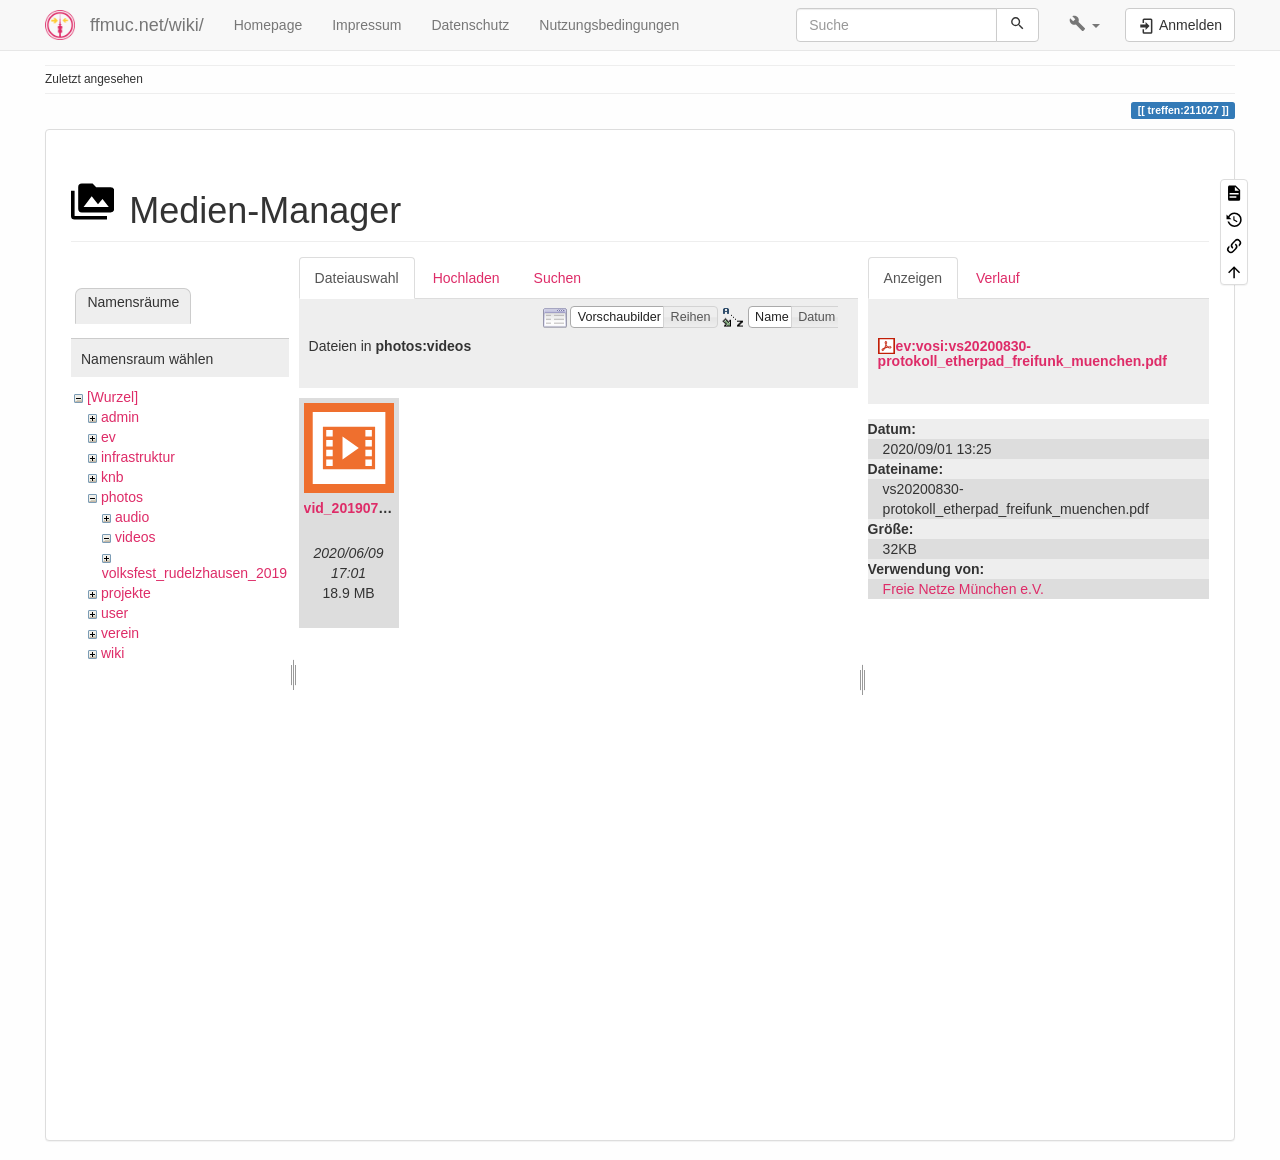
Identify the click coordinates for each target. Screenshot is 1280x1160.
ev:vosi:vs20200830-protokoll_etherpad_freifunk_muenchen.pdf (1022, 353)
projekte (126, 593)
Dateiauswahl (357, 278)
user (114, 613)
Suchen (557, 278)
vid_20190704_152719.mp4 (392, 508)
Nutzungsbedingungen (609, 25)
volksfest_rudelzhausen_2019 (194, 573)
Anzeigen (913, 278)
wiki (112, 653)
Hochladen (466, 278)
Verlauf (998, 278)
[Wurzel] (112, 397)
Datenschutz (470, 25)
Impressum (366, 25)
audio (132, 517)
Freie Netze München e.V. (963, 589)
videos (135, 537)
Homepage (268, 25)
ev (108, 437)
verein (120, 633)
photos (122, 497)
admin (120, 417)
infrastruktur (138, 457)
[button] (1084, 25)
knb (112, 477)
